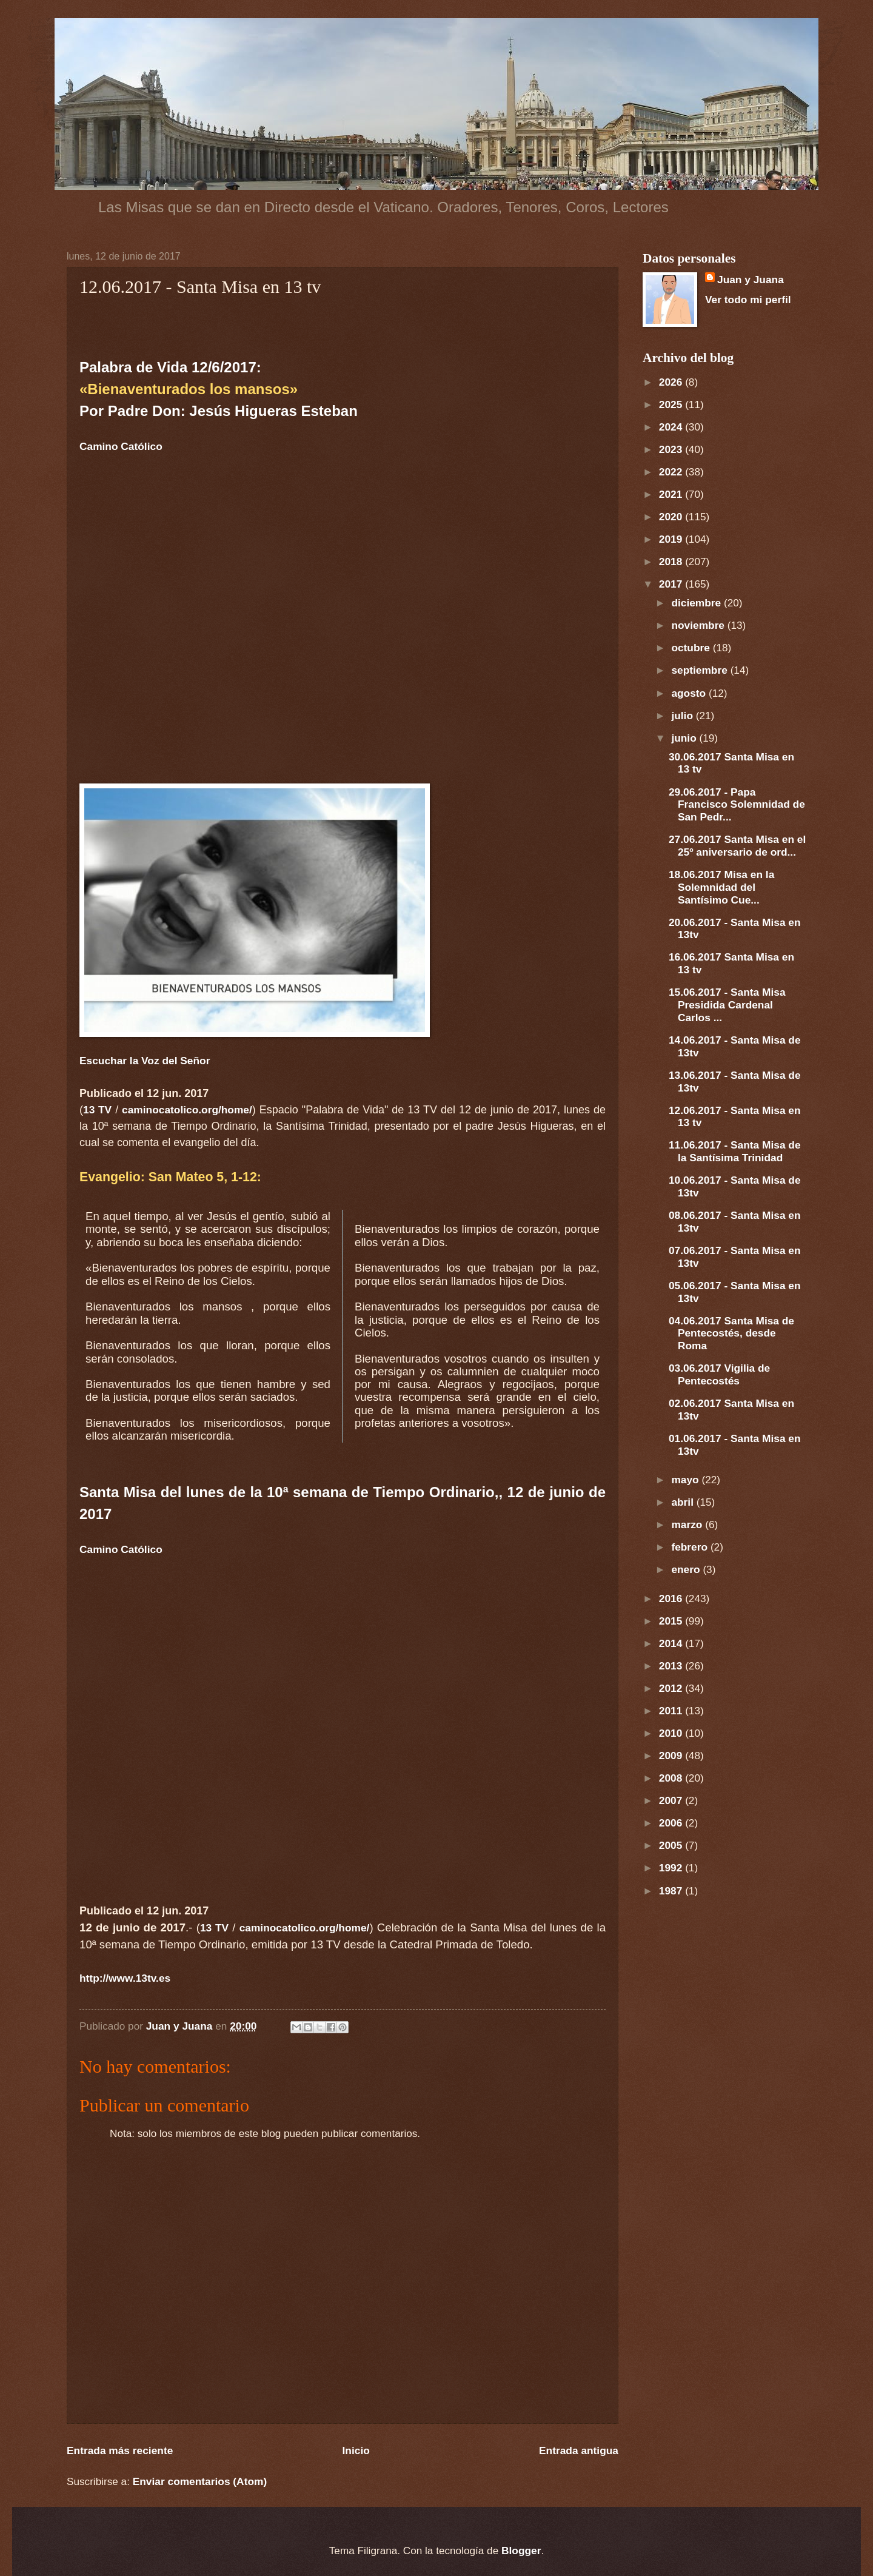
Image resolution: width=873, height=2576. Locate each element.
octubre (691, 648)
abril (683, 1502)
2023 (672, 449)
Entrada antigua (578, 2450)
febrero (691, 1547)
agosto (690, 693)
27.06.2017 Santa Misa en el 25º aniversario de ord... (737, 845)
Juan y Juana (750, 279)
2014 (672, 1643)
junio (685, 738)
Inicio (356, 2450)
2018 (672, 561)
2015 (672, 1621)
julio (683, 715)
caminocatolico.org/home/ (187, 1110)
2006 (672, 1823)
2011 (672, 1711)
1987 (672, 1891)
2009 (672, 1755)
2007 (672, 1800)
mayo (686, 1480)
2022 (672, 472)
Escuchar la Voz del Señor (144, 1061)
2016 (672, 1598)
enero (687, 1569)
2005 (672, 1845)
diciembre (697, 603)
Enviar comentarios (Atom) (200, 2481)
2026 (672, 382)
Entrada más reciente (120, 2450)
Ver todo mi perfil (748, 299)
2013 (672, 1666)
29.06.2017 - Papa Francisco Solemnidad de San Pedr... (737, 804)
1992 (672, 1868)
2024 (672, 427)
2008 (672, 1778)
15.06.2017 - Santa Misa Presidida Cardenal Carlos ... (727, 1005)
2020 (672, 517)
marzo (688, 1524)
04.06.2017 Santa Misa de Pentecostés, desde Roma (731, 1333)
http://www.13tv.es (124, 1978)
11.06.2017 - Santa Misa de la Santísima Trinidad (735, 1151)
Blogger (521, 2550)
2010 (672, 1733)
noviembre (699, 625)
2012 (672, 1688)
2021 (672, 494)
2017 (672, 584)
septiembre (700, 670)
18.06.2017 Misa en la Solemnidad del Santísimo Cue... (721, 887)
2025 (672, 404)
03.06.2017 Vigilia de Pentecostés (719, 1374)
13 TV (97, 1110)
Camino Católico (120, 446)
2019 (672, 539)
